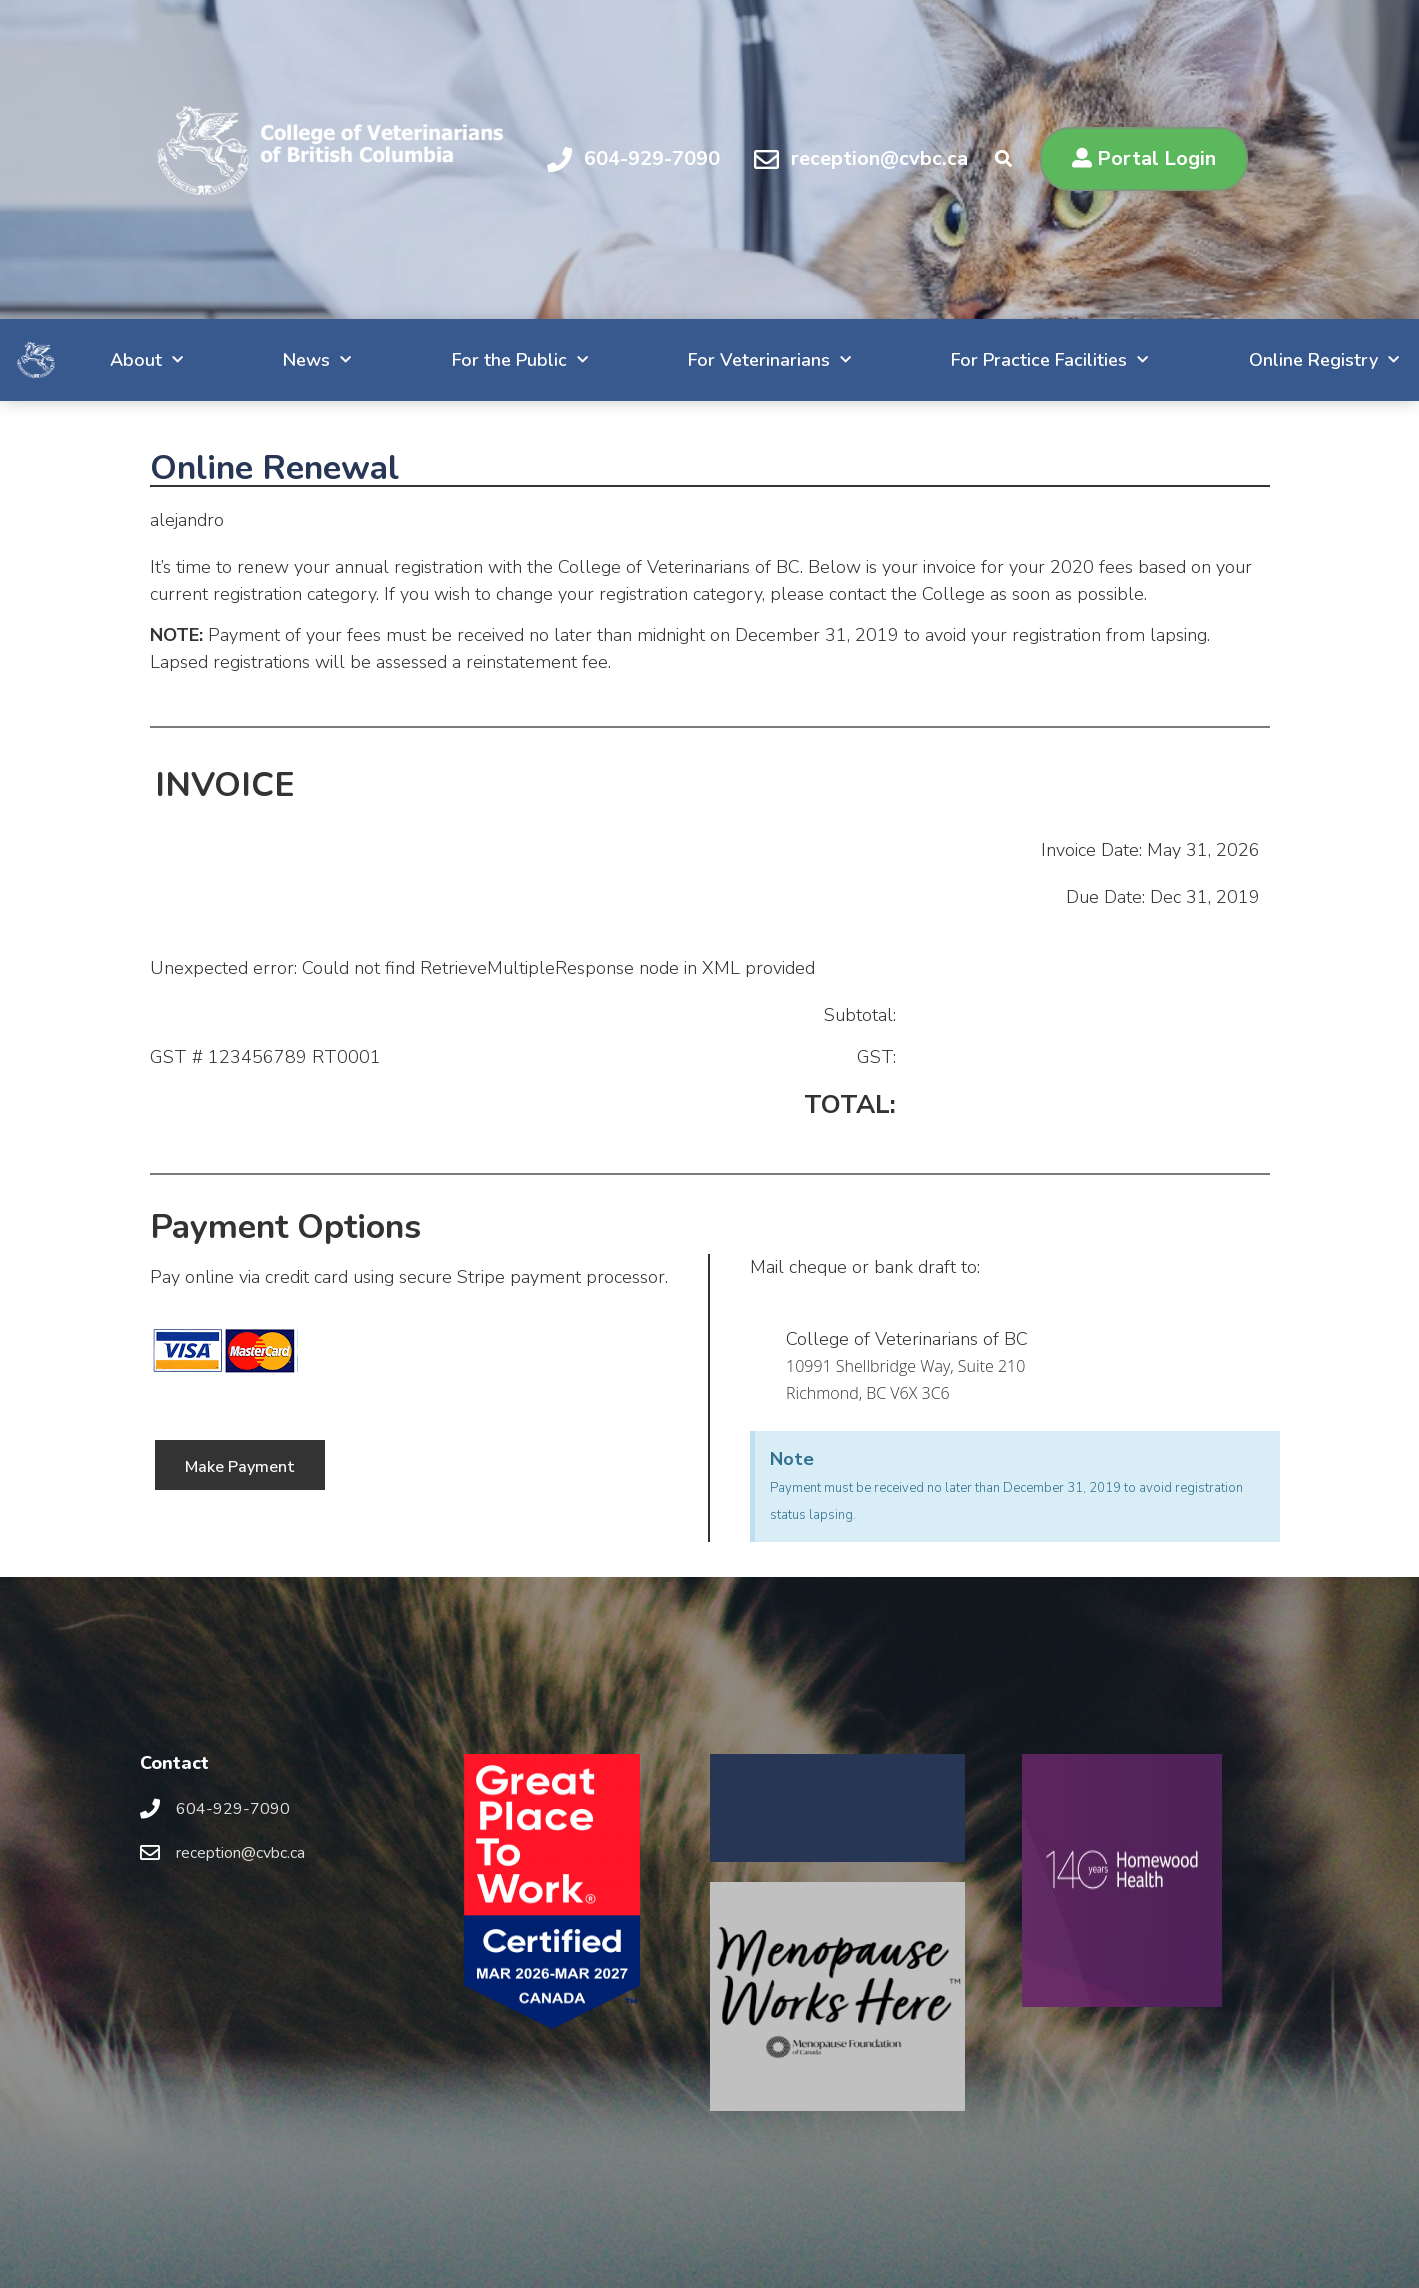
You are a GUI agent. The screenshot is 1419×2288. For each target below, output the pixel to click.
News (258, 360)
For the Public (467, 360)
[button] (1144, 159)
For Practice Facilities (1011, 360)
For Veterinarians (724, 360)
